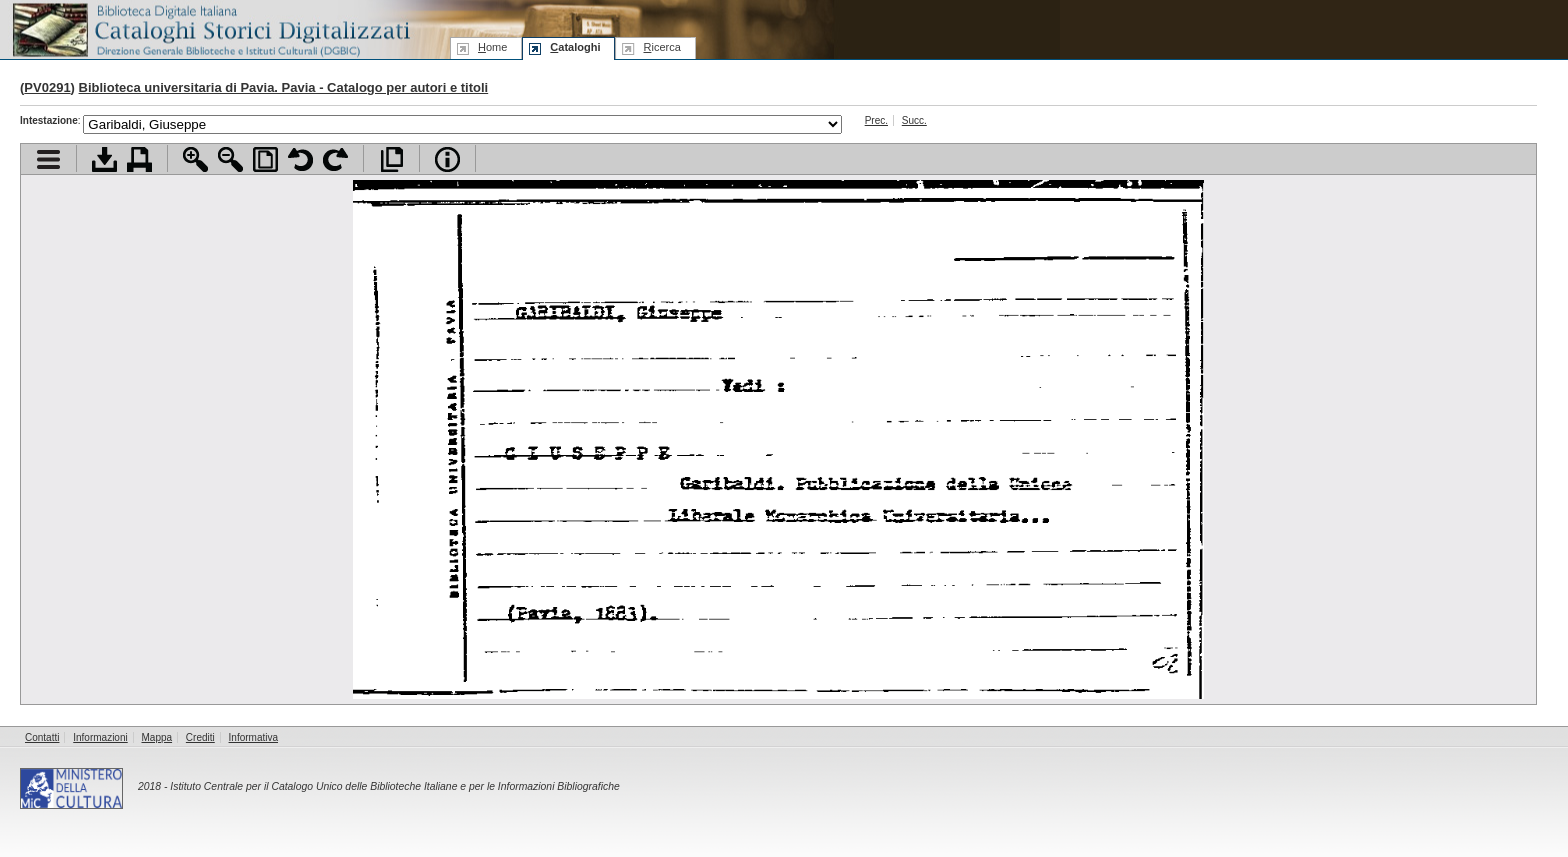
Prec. (876, 120)
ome (492, 47)
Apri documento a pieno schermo (391, 159)
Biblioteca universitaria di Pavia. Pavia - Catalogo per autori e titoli (284, 87)
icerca (661, 47)
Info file (447, 159)
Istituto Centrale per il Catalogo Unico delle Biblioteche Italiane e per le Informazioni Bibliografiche (394, 786)
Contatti (42, 737)
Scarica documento (104, 159)
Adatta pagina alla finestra (265, 159)
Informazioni (100, 737)
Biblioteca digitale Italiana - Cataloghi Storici (210, 28)
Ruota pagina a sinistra (300, 159)
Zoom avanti (195, 159)
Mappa (157, 737)
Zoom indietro (230, 159)
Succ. (914, 120)
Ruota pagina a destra (335, 159)
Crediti (200, 737)
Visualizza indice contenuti (48, 159)
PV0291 (47, 87)
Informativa (253, 737)
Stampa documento (139, 159)
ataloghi (575, 47)
